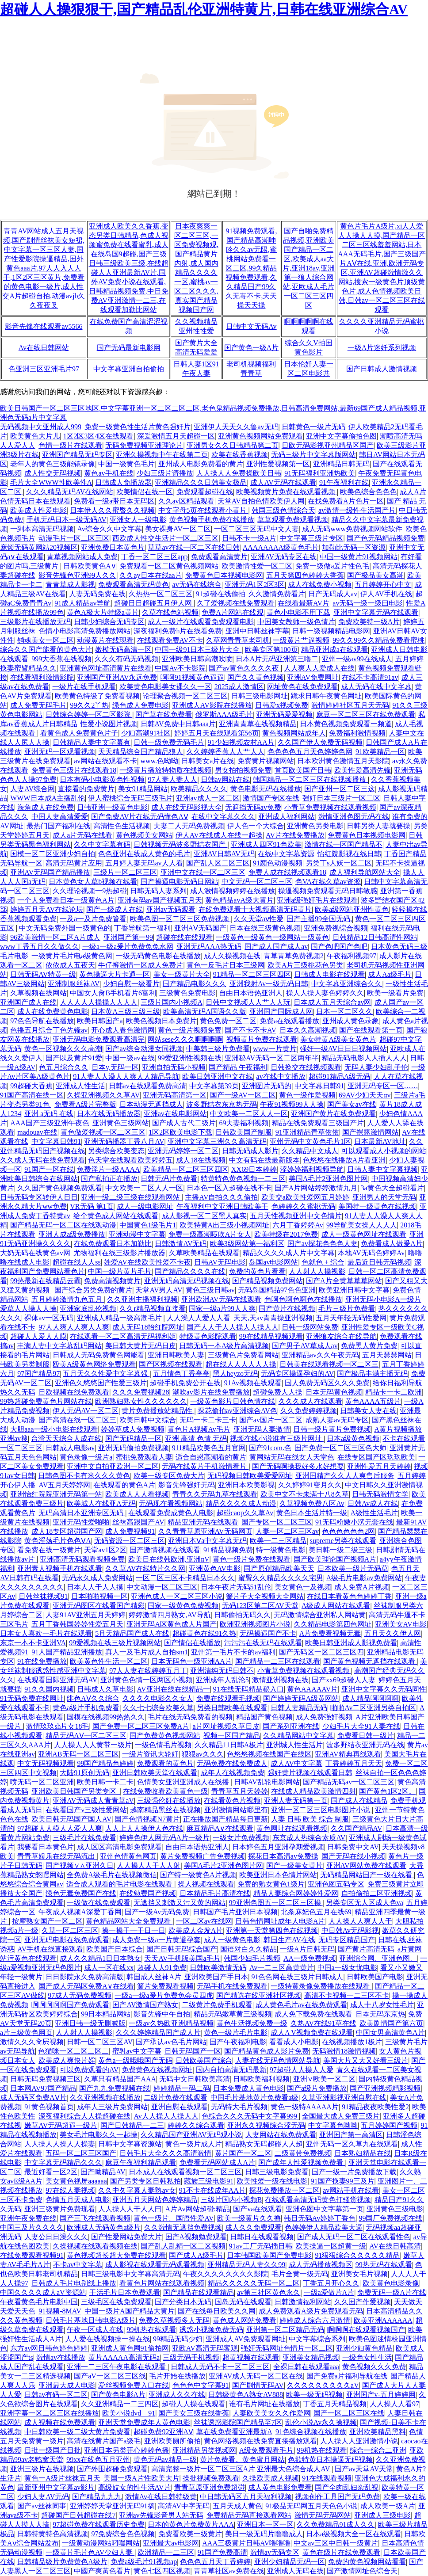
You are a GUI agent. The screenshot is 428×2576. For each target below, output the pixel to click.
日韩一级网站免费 (310, 1327)
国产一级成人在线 (114, 909)
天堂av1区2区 (105, 1550)
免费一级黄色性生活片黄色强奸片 (137, 427)
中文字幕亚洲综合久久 (346, 983)
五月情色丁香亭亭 (181, 1373)
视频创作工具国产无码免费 (337, 2496)
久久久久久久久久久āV (323, 2385)
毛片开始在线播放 (177, 2376)
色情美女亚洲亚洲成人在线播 (184, 1782)
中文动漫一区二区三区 (161, 1587)
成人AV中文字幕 (296, 1763)
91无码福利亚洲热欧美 (319, 473)
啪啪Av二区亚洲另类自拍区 (373, 1707)
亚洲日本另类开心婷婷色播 (126, 2450)
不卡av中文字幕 (77, 2264)
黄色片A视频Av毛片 (199, 1429)
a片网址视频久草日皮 (225, 1726)
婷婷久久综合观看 (196, 2125)
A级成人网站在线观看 (336, 1605)
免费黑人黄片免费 (369, 1345)
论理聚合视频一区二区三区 (185, 696)
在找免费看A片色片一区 (346, 501)
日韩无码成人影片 (250, 1151)
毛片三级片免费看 (346, 1308)
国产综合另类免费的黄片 (93, 1290)
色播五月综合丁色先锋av (49, 1030)
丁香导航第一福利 (142, 928)
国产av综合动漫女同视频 (144, 1048)
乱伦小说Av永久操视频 (321, 2422)
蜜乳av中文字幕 (136, 2051)
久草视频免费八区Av (311, 1503)
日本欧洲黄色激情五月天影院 (343, 761)
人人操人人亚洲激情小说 (359, 2441)
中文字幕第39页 (214, 1086)
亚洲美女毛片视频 (359, 2274)
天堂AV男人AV (158, 1290)
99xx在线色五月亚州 (98, 2459)
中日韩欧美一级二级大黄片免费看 (77, 2431)
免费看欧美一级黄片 (190, 2534)
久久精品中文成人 (310, 1151)
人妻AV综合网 (32, 789)
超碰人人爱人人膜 (38, 1336)
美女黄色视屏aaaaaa (76, 2181)
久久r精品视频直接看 (152, 1308)
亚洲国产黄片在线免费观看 (333, 1113)
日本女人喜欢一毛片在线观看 (46, 1633)
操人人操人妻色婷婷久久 (325, 993)
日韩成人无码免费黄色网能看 (99, 1355)
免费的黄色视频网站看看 (367, 2561)
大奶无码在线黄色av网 (35, 1253)
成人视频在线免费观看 (59, 2422)
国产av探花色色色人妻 (322, 1243)
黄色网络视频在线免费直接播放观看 (260, 2441)
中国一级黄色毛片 (126, 464)
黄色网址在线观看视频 (291, 1828)
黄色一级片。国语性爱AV (174, 2218)
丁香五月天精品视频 (335, 2404)
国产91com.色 (270, 1448)
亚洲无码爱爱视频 (284, 714)
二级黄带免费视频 (303, 2153)
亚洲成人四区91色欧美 (266, 844)
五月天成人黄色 (237, 2506)
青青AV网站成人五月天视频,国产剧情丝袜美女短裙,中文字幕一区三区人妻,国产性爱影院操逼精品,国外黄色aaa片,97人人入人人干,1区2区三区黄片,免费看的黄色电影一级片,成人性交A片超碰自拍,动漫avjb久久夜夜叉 (43, 268)
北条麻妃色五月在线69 (316, 1912)
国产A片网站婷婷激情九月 (316, 1188)
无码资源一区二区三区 (129, 1540)
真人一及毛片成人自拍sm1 (146, 1652)
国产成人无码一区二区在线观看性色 (353, 2237)
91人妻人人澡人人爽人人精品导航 (126, 1076)
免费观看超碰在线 (204, 491)
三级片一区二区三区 (125, 872)
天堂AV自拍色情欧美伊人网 (261, 501)
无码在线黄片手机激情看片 (205, 1466)
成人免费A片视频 (361, 1587)
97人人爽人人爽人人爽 (73, 1327)
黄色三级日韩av (210, 1290)
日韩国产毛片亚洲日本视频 (235, 1912)
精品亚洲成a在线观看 (334, 649)
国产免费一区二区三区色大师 (340, 1448)
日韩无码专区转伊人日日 (39, 1197)
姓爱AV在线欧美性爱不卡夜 (147, 1262)
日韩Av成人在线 (373, 1503)
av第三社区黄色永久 (268, 2292)
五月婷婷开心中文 (383, 584)
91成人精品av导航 (82, 603)
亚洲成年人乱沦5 (222, 1680)
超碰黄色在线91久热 (204, 1633)
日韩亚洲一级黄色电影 (112, 807)
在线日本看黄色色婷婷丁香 (349, 1596)
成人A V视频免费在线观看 (312, 2032)
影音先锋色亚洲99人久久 (77, 575)
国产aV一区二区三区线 (110, 2376)
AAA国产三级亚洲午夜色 (49, 1123)
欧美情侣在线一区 (144, 491)
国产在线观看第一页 (371, 1030)
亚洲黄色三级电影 (395, 2209)
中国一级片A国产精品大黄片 (129, 2311)
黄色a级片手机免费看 (86, 1707)
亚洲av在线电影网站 (175, 1113)
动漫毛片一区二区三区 (73, 538)
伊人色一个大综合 (255, 826)
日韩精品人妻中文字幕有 (91, 742)
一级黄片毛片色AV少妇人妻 (90, 2552)
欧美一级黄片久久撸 (249, 2218)
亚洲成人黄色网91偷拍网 (130, 2348)
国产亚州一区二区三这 (339, 789)
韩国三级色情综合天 (283, 510)
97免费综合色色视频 (123, 2534)
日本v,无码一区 (115, 1067)
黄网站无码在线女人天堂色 (291, 1457)
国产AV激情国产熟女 (145, 2004)
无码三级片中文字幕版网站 (313, 454)
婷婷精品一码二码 (181, 2088)
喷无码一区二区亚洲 (42, 1782)
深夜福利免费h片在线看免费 (178, 631)
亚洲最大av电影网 (171, 2543)
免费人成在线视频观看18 (287, 872)
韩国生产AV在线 (289, 1939)
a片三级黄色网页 (26, 2032)
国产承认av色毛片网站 (171, 2042)
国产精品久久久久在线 (190, 1271)
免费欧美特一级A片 (369, 621)
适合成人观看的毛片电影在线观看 (120, 1884)
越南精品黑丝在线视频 (165, 1810)
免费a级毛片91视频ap (144, 2561)
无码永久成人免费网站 (97, 1577)
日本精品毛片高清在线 (215, 1893)
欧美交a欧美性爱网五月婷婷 (305, 1197)
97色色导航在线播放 (42, 1021)
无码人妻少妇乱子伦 (376, 1067)
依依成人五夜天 (70, 965)
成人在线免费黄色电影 (52, 1011)
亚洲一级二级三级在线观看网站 (131, 1197)
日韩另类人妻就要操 (378, 826)
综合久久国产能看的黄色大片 (46, 649)
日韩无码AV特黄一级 (43, 974)
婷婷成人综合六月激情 (314, 2320)
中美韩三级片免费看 (218, 1048)
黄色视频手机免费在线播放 (211, 519)
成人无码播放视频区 (320, 2264)
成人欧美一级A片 (387, 2506)
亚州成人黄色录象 (350, 1021)
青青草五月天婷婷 (239, 1791)
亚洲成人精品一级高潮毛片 (120, 1318)
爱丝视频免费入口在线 (133, 2385)
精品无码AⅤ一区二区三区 (86, 1735)
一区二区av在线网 (204, 1921)
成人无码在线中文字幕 (376, 686)
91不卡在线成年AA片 (212, 2190)
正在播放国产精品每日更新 (225, 1819)
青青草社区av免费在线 (229, 2571)
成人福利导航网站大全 (364, 872)
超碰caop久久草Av (245, 1513)
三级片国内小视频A (172, 1002)
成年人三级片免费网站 (112, 2107)
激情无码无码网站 (322, 2515)
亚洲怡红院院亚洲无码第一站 (56, 1494)
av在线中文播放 (281, 1076)
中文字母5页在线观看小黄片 (203, 510)
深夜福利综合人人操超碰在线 (84, 2116)
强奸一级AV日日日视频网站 (343, 1048)
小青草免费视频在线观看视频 (330, 807)
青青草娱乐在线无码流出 (57, 1856)
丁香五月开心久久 (331, 2283)
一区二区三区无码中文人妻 (256, 529)
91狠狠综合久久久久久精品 (357, 2255)
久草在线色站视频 (170, 612)
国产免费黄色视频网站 (165, 1735)
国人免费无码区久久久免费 (327, 1383)
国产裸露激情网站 (370, 1132)
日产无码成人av (332, 594)
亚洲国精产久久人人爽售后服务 (344, 1475)
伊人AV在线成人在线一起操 (219, 835)
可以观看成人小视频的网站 (383, 1151)
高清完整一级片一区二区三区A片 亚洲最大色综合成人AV (241, 2469)
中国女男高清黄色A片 (390, 2032)
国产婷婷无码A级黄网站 (301, 1698)
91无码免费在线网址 (32, 1698)
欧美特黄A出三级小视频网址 (225, 1225)
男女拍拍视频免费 (243, 770)
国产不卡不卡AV (250, 1030)
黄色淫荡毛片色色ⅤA (57, 1540)
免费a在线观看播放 (289, 1021)
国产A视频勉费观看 (196, 2237)
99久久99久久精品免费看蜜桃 (378, 640)
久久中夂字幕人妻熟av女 (137, 2190)
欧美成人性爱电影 (38, 510)
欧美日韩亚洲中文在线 (217, 1076)
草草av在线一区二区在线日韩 (193, 547)
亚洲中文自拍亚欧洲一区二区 (113, 1466)
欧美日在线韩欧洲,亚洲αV (169, 1559)
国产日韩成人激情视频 (381, 369)
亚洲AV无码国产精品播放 (50, 872)
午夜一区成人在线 (95, 2329)
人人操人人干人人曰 (130, 2209)
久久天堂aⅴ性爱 (258, 918)
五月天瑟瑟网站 (387, 1355)
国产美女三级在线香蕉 (193, 2413)
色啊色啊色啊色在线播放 (303, 1299)
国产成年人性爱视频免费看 (301, 2162)
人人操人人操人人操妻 (59, 2144)
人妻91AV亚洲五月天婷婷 (86, 1615)
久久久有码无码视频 (126, 659)
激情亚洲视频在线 (280, 1680)
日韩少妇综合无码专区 (109, 621)
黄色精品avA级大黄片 (239, 900)
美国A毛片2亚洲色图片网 (328, 1178)
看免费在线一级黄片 (49, 1550)
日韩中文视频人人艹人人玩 (248, 1002)
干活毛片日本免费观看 (124, 2292)
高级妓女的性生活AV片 (134, 2487)
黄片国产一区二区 (243, 2153)
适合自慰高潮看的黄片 (211, 1457)
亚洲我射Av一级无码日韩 (268, 983)
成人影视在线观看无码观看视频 (154, 2264)
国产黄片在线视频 (287, 1308)
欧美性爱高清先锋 (362, 770)
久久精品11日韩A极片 (229, 1745)
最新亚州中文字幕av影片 (56, 2487)
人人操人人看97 (394, 2404)
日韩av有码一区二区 (56, 2394)
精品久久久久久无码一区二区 (254, 2283)
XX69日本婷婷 (254, 1169)
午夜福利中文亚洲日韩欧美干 (222, 1206)
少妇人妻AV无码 (43, 2496)
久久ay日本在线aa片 (150, 575)
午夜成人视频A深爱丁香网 (80, 1912)
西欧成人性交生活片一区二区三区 (165, 538)
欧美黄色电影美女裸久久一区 (165, 686)
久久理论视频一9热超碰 (90, 891)
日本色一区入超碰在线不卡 (229, 1188)
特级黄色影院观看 (208, 1336)
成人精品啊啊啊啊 (370, 1698)
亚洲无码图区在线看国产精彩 (99, 1605)
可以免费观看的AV (89, 2069)
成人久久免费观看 (253, 2227)
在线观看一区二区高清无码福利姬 (123, 1336)
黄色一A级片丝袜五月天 (62, 2478)
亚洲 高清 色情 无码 (196, 1438)
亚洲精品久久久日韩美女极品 (201, 482)
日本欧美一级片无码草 (352, 1568)
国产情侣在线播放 (192, 1642)
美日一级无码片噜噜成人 (264, 2534)
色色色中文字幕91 (200, 2385)
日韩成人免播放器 (123, 482)
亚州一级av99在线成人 (357, 659)
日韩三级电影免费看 (277, 2172)
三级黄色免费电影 (187, 993)
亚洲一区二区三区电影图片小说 (321, 1810)
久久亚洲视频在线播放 (105, 2097)
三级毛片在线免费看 (84, 1837)
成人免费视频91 (130, 1531)
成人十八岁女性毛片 (382, 2004)
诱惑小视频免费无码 (211, 2329)
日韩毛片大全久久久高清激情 (165, 2153)
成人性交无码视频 (52, 473)
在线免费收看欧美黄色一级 (165, 1791)
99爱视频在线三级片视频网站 (115, 1642)
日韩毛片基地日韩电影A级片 (91, 2320)
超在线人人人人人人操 (241, 1364)
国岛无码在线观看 (243, 2301)
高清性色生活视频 (121, 826)
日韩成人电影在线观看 (329, 974)
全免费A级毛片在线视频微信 (112, 1875)
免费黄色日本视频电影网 (224, 575)
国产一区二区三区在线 (348, 2413)
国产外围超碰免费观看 (112, 2469)
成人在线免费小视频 (320, 584)
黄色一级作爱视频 (307, 1095)
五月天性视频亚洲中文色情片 (296, 1215)
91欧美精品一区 (380, 751)
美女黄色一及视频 (303, 1587)
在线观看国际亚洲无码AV (57, 1680)
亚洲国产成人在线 (28, 1002)
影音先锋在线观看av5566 (43, 326)
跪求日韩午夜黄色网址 (326, 696)
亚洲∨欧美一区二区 (324, 2079)
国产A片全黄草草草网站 (344, 1280)
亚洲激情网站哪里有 (236, 1810)
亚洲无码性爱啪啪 (81, 1522)
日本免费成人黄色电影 (248, 2088)
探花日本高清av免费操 (283, 1856)
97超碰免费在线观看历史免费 (99, 2524)
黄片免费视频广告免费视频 (202, 1856)
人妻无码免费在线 (97, 594)
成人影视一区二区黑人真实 (204, 1215)
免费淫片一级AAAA (108, 1169)
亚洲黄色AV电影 (215, 1568)
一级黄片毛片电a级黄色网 (71, 956)
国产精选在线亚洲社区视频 (258, 1995)
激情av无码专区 (274, 2552)
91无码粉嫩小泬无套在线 (354, 1522)
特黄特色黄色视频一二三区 (243, 1178)
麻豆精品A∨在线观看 (220, 1828)
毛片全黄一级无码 (299, 2274)
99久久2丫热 (89, 705)
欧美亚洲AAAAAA (383, 2320)
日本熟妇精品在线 (362, 2153)
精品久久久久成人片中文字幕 (289, 1253)
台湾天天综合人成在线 (66, 1438)
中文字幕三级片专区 (311, 538)
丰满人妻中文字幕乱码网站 (59, 1345)
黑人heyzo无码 (235, 1373)
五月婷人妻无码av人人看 (144, 863)
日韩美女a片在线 (207, 761)
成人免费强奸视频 (324, 1717)
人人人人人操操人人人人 (99, 1002)
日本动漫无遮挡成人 (151, 1104)
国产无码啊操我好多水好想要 (298, 1466)
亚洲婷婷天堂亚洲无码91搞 (112, 2506)
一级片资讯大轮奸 (150, 1754)
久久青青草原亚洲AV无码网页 (205, 1531)
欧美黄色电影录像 (391, 2283)
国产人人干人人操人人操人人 (233, 1327)
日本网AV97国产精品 (43, 2088)
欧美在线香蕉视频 (239, 454)
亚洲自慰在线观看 (179, 2107)
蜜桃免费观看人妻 (144, 1457)
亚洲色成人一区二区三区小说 (177, 1596)
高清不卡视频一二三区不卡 (346, 1995)
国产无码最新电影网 (128, 347)
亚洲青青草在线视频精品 (258, 724)
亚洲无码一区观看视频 (59, 751)
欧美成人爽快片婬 (66, 2060)
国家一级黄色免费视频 (183, 1605)
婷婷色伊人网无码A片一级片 (164, 1837)
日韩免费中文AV (353, 1847)
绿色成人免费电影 (140, 705)
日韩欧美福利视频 (261, 2079)
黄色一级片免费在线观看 (251, 1559)
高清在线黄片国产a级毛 (104, 2441)
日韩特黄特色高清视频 (52, 2534)
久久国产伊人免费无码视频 (320, 742)
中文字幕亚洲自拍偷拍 (128, 369)
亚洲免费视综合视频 (335, 928)
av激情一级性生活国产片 (357, 510)
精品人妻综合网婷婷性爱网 (295, 1893)
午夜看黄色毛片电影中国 (39, 2301)
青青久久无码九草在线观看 (214, 1494)
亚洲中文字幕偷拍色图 (341, 436)
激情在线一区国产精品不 (343, 844)
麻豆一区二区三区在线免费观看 (365, 714)
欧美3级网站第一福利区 (247, 1243)
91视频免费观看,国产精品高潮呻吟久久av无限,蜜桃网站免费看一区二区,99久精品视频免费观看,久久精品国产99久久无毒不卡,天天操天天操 (251, 268)
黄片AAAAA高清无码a (124, 2357)
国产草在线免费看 (163, 714)
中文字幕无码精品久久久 (63, 2162)
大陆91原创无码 (84, 1772)
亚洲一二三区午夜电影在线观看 (117, 2366)
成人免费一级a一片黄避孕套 (156, 1939)
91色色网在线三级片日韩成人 (297, 1977)
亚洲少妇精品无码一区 (289, 2561)
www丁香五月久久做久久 (39, 946)
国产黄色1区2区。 (387, 1791)
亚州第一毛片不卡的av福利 (233, 1652)
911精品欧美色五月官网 (209, 1448)
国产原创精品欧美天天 (279, 1568)
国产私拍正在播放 (109, 1178)
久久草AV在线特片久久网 (145, 1568)
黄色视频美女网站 (144, 835)
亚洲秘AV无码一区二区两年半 (272, 1058)
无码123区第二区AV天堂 (260, 1605)
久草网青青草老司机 (238, 640)
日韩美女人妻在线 (368, 1410)
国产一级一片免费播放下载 (354, 2172)
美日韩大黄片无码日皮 (140, 1345)
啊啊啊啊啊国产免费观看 (70, 2004)
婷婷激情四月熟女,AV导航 (169, 1615)
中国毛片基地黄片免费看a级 (254, 2097)
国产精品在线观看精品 (198, 2292)
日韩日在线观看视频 (262, 2237)
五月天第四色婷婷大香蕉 (305, 575)
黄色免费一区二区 (228, 1021)
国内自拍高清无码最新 (231, 2069)
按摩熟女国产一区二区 (47, 1921)
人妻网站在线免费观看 (280, 2134)
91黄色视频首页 (49, 2107)
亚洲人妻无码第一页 (296, 1800)
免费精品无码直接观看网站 (248, 2515)
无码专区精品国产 (346, 1939)
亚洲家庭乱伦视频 (88, 1308)
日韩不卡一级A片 (249, 538)
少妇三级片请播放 (165, 473)
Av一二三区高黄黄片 (281, 1967)
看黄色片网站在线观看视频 (161, 2283)
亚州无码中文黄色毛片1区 (310, 1141)
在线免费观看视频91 (32, 2255)
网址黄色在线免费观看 (302, 686)
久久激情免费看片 (276, 594)
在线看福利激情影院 (42, 677)
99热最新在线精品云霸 (45, 1280)
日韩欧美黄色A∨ (89, 566)
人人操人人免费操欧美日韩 (238, 473)
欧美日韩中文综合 (147, 1420)
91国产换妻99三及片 (342, 2181)
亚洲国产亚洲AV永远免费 (117, 677)
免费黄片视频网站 (265, 761)
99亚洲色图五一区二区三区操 (276, 1902)
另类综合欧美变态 (116, 1151)
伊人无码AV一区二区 (85, 1410)
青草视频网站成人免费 (82, 556)
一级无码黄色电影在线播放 (158, 956)
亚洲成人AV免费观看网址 (246, 2339)
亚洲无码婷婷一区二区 (183, 1151)
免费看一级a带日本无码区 (114, 501)
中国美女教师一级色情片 (296, 621)
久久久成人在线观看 (310, 1401)
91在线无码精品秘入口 (248, 1689)
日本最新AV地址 (380, 1141)
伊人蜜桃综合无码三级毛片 (130, 798)
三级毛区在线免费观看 (116, 2301)
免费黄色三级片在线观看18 (73, 770)
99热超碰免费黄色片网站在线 (46, 1401)
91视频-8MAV (59, 2311)
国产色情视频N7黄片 (147, 1819)
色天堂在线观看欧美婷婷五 (130, 1160)
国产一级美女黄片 (294, 1865)
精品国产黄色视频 (264, 1717)
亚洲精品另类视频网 (204, 2450)
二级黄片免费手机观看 (217, 2004)
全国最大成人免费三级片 (341, 2116)
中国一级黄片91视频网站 (358, 556)
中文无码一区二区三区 (257, 881)
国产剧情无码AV (258, 2385)
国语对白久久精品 (248, 1949)
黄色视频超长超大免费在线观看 (116, 2255)
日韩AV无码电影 (220, 1262)
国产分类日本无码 (183, 2301)
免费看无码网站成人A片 (218, 2162)
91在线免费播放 (42, 1661)
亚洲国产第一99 (128, 937)
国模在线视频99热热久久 (106, 1717)
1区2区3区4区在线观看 (98, 436)
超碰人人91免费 (162, 1967)
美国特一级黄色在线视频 (377, 1206)
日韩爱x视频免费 (281, 705)
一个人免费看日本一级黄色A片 (66, 900)
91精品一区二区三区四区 (252, 974)
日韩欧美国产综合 (204, 2060)
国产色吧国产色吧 (339, 946)
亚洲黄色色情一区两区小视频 (146, 1680)
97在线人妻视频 (70, 2190)
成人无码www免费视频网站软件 (352, 529)
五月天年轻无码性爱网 (351, 1318)
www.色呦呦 (160, 761)
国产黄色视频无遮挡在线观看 (370, 1661)
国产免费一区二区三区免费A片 (141, 1726)
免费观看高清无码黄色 (133, 584)
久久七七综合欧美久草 (158, 1707)
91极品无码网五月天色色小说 (311, 2506)
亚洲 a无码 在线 (48, 1113)
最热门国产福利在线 (58, 826)
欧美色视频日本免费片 (161, 1021)
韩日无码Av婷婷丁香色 (319, 2218)
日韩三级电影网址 (259, 696)
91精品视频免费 (228, 1550)
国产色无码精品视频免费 (385, 538)
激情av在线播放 (60, 2357)
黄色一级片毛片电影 (236, 2032)
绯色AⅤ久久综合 (93, 1698)
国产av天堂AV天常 (364, 2469)
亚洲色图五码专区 (336, 1884)
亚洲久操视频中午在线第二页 (162, 454)
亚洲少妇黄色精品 (364, 2348)
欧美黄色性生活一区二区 (109, 1661)
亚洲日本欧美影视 (246, 1485)
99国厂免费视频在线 (390, 2218)
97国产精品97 (38, 1373)
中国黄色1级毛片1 (147, 1225)
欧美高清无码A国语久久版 (204, 1011)
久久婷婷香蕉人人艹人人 (225, 751)
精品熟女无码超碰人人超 (264, 2144)
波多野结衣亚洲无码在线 (365, 1745)
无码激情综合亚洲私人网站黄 (320, 1615)
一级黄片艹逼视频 (301, 640)
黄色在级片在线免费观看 (341, 2552)
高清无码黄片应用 (74, 863)
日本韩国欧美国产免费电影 (269, 2255)
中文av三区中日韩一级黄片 (336, 2543)
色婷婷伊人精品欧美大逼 (324, 2227)
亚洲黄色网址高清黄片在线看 (106, 668)
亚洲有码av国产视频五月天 (160, 900)
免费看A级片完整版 (85, 1104)
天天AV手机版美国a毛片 (182, 1958)
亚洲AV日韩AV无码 (224, 853)
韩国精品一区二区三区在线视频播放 (310, 779)
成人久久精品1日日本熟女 (100, 1958)
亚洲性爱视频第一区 (278, 464)
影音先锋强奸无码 (186, 1485)
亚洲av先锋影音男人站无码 (161, 2515)
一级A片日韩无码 (307, 1949)
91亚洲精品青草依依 (307, 1132)
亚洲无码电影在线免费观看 (66, 1939)
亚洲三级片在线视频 (42, 2469)
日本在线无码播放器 (109, 1113)
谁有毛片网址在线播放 (264, 2404)
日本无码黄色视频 (334, 1392)
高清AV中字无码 (184, 2506)
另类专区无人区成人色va (364, 1902)
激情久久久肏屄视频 (32, 2042)
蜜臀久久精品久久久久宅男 (280, 1577)
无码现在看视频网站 (171, 1503)
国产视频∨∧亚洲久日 (80, 1865)
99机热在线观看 (151, 2329)
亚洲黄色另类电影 (315, 826)
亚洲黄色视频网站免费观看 (260, 436)
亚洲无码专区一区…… (383, 1086)
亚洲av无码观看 (170, 909)
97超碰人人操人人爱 (301, 2069)
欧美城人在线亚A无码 (101, 1503)
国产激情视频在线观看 (165, 1550)
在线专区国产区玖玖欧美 (376, 1457)
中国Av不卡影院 (180, 668)
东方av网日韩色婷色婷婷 (49, 2348)
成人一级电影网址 (145, 1206)
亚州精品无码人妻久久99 (246, 2264)
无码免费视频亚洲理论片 (144, 445)
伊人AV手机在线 (386, 594)
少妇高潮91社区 (146, 733)
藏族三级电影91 (208, 2181)
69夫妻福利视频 (243, 1123)
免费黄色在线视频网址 (157, 2069)
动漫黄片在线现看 (105, 640)
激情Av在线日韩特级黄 (161, 2496)
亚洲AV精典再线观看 (348, 1754)
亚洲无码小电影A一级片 (383, 1299)
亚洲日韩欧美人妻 (176, 1355)
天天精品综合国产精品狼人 (140, 751)
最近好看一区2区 (50, 2172)
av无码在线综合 (197, 584)
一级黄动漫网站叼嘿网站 (101, 2543)
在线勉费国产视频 (147, 1893)
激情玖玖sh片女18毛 (57, 1726)
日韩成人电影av (70, 1448)
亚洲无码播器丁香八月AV (124, 1141)
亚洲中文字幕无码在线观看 (375, 612)
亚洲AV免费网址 (313, 677)
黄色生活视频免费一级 (252, 2023)
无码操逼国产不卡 (268, 1633)
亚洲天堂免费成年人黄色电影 (144, 2422)
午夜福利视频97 (351, 956)
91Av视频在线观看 (253, 1383)
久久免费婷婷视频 (308, 1410)
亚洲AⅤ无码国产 (200, 928)
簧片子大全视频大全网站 (265, 1596)
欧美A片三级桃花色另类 (306, 965)
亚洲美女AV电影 (401, 1624)
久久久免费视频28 (140, 1392)
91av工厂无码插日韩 (260, 2246)
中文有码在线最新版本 (264, 1160)
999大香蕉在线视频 (61, 659)
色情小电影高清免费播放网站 (84, 631)
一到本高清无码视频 (42, 529)
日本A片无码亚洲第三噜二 (277, 659)
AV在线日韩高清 (395, 2246)
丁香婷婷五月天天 (353, 1763)
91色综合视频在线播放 (310, 2431)
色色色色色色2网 (348, 1531)
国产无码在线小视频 (353, 1856)
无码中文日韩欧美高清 (194, 2079)
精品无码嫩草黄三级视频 (232, 2014)
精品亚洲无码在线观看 (203, 1522)
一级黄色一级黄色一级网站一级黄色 (272, 937)
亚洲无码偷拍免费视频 (133, 1448)
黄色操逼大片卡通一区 (114, 974)
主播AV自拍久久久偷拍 (221, 1197)
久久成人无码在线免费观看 (42, 1160)
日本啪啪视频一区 (99, 1596)
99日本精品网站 (105, 2014)
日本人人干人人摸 (95, 1587)
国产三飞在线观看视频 (95, 2218)
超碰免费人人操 (277, 1392)
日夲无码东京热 (380, 2014)
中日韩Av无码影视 (350, 1930)
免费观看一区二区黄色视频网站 (168, 566)
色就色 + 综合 (323, 1262)
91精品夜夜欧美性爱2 (375, 2107)
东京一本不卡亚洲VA (33, 1642)
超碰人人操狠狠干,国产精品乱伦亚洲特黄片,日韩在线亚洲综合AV (204, 9)
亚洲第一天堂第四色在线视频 (272, 1930)
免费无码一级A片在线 (391, 2292)
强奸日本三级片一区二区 (341, 798)
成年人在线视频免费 (232, 1772)
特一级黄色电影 (281, 1550)
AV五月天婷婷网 (64, 1485)
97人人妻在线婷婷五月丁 (148, 1670)
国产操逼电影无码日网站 (179, 881)
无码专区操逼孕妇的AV (297, 1373)
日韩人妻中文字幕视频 (382, 1169)
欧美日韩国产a (99, 1021)
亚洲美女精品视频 (311, 2357)
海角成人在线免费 (45, 807)
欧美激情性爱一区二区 (257, 566)
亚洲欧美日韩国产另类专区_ (75, 1791)
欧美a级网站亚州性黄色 (352, 909)
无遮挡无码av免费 (253, 807)
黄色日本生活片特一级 (311, 1513)
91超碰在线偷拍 (220, 594)
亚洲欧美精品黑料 (377, 2431)
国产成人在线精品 (359, 1800)
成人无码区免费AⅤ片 (33, 2097)
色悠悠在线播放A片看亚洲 (344, 1160)
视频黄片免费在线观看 (261, 1039)
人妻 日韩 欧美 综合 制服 (310, 1819)
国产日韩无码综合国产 (181, 1949)
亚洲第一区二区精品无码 (285, 2329)
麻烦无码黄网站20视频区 (39, 547)
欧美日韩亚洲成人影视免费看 (351, 1642)
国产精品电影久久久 (194, 983)
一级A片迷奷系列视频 (382, 347)
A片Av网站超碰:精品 (197, 2209)
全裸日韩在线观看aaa (306, 2366)
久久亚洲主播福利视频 (142, 1299)
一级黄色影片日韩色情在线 (232, 1401)
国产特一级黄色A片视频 (198, 1875)
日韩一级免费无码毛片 (169, 742)
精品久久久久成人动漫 (241, 1503)
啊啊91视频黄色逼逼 (192, 677)
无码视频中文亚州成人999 (40, 427)
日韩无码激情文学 (380, 1494)
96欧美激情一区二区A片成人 (55, 937)
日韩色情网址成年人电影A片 (280, 1921)
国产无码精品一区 (133, 1438)
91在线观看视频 (327, 2478)
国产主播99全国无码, (319, 918)
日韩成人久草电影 (105, 1689)
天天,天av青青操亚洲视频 (273, 1318)
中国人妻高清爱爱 (59, 816)
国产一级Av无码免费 (157, 1912)
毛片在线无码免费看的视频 (190, 1717)
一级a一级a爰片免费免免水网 (127, 946)
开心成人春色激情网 (123, 1030)
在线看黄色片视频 (232, 1800)
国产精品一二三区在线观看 (277, 1661)
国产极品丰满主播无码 (372, 1373)
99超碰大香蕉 (31, 1086)
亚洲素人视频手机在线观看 (59, 1568)
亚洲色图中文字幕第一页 (324, 2209)
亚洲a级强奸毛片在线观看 (317, 900)
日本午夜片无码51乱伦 (236, 1587)
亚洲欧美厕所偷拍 (172, 2441)
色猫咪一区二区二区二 (73, 2051)
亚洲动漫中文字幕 (137, 1234)
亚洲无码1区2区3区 (255, 584)
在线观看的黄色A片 (124, 1485)
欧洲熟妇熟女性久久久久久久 (141, 1401)
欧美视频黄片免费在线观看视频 (286, 491)
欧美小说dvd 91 (128, 2413)
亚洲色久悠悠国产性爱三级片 (101, 1383)
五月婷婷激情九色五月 (67, 1299)
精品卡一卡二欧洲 (393, 1392)
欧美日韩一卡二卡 (105, 1782)
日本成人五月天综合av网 (332, 1002)
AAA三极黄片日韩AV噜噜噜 (246, 2543)
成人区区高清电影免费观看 (119, 1847)
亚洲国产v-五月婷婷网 (381, 2394)
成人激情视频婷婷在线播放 (232, 891)
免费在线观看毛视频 (228, 1698)
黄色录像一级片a (86, 1457)
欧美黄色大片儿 (35, 436)
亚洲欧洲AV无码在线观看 (221, 1299)
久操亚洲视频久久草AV (103, 1095)
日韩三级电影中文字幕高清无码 (130, 2274)
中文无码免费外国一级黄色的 (65, 928)
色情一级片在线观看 (70, 445)
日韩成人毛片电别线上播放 (73, 2283)
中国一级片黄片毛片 (120, 1271)
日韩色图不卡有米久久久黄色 (84, 1475)
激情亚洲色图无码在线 (353, 816)
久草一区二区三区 (70, 1930)
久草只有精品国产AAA (120, 2079)
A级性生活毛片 (374, 1513)
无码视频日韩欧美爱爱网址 (249, 1475)
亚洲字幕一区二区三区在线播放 (49, 2413)
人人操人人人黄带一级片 (93, 1745)
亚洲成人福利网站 (286, 816)
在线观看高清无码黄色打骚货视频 (318, 2199)
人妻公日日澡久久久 (56, 2237)
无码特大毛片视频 (239, 2107)
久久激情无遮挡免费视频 (183, 2227)
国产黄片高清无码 (366, 1949)
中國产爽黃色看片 (102, 2571)
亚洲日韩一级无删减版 (90, 2023)
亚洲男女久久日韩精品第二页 (233, 445)
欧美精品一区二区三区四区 (185, 1169)
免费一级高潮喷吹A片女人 (210, 1234)
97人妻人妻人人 (172, 779)
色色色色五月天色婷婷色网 (310, 751)
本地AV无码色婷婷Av (371, 1253)
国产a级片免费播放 (317, 2088)
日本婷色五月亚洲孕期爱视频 (278, 1847)
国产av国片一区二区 (270, 1420)
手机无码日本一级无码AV (67, 519)
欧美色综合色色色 (368, 491)
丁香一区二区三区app (154, 556)
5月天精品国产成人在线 (132, 1633)
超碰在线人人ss (76, 1262)
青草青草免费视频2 (294, 956)
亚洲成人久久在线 (177, 2394)
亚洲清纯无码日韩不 (222, 1670)
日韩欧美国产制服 (243, 1132)
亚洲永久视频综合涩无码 (266, 2125)
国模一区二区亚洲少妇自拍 (52, 853)
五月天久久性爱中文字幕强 (106, 1373)
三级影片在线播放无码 (35, 621)
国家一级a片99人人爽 (222, 1308)
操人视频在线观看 (206, 1884)
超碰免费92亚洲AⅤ (163, 2431)
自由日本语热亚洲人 (251, 993)
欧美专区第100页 (271, 649)
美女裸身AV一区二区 (178, 529)
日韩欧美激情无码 (218, 1967)
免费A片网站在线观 (233, 612)
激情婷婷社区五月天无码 (350, 705)
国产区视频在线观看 (171, 1364)
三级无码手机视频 (191, 2357)
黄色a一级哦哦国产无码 (135, 2060)
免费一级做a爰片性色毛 (332, 566)
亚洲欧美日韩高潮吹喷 (197, 659)
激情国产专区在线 (271, 798)
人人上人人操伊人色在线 (144, 1828)
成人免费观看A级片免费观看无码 (311, 2311)
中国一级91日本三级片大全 (198, 649)
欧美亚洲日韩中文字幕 (354, 1290)
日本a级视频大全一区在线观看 (353, 2534)
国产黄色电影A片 (118, 2394)
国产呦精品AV (102, 2172)
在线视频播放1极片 (352, 2042)
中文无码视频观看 (45, 1763)
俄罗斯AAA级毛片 (224, 714)
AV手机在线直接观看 (50, 1949)
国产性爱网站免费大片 (126, 2237)
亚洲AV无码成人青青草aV (93, 1800)
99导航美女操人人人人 (361, 1225)
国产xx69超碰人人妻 (343, 1680)
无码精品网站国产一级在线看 (367, 1875)
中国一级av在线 (129, 1058)
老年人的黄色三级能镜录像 (52, 464)
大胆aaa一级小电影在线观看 (53, 1429)
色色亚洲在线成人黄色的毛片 (144, 853)
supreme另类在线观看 (343, 1540)
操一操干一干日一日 (133, 1930)
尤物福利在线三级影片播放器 (119, 1253)
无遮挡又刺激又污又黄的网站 (179, 1902)
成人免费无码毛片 (38, 705)
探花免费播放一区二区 (284, 2190)
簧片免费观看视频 (165, 1986)
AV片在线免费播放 (295, 835)
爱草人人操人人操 (28, 1308)
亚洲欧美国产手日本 (216, 1977)
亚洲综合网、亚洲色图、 (378, 1958)
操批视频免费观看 (211, 2478)
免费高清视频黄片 (112, 1280)
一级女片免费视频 (241, 1837)
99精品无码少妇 (178, 2339)
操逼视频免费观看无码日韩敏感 (327, 891)
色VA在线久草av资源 (328, 881)
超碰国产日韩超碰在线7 (78, 2515)
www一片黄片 (275, 1048)
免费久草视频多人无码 (174, 2320)
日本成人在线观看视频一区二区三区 (185, 2172)
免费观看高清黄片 (219, 556)
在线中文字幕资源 (286, 853)
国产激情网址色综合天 (362, 2571)
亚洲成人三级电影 (382, 2515)
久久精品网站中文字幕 (298, 1735)
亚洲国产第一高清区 (351, 2134)
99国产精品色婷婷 (105, 1763)
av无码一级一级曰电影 (367, 603)
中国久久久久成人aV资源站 (43, 2292)
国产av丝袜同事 (41, 2506)
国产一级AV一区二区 (243, 1095)
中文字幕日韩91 (319, 1086)
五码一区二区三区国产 (81, 2153)
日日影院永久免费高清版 (84, 1977)
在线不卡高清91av (370, 677)
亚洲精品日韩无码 (341, 464)
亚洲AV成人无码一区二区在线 (256, 2376)
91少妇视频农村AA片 (241, 742)
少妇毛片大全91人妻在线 (361, 1726)
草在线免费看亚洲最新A (234, 2431)
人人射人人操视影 (317, 1271)
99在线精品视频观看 (271, 1336)
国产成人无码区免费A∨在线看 (86, 1986)
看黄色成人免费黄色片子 (79, 733)
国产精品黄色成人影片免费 (266, 2051)
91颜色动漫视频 (277, 863)
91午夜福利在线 (344, 482)
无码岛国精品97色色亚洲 (277, 1290)
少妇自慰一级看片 (131, 983)
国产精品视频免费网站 (267, 1280)
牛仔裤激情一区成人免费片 (140, 965)
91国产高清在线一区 (32, 1095)
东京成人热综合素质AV (308, 1837)
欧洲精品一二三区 (166, 2552)
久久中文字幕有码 (102, 844)
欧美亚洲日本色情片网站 (278, 1875)
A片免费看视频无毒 (330, 1633)
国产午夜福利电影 (238, 2042)
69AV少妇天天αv (364, 1095)
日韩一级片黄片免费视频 (332, 1429)
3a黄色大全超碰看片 (392, 1188)
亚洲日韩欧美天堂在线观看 (154, 1772)
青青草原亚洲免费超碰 (209, 2487)
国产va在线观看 (257, 2209)
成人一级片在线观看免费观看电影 (201, 621)
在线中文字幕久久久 (223, 816)
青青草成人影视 (70, 584)
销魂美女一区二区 (45, 640)
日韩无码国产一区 (192, 2051)
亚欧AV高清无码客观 (205, 2348)
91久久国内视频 (49, 1689)
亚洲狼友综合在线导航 (341, 1336)
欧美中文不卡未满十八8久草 (304, 1494)
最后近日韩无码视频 (379, 1262)
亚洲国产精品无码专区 (77, 454)
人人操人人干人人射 (148, 1865)
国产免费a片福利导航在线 (346, 2376)
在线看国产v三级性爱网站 (86, 1810)
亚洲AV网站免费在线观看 (366, 1865)
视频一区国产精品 (231, 1735)
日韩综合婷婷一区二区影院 (89, 714)
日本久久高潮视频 (307, 1030)
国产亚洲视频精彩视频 (385, 2088)
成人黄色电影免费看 (280, 2487)
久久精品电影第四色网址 (332, 1624)
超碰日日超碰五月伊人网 (154, 603)
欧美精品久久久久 (199, 789)
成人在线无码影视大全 (186, 807)
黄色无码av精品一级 (165, 2459)
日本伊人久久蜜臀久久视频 (112, 510)
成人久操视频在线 (232, 956)
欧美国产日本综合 (114, 1949)
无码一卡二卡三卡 (208, 1420)
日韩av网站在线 (225, 779)
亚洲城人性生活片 (294, 1745)
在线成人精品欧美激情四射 (313, 1791)
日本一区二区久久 (344, 1011)
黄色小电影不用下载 (298, 612)
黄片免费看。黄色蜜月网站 (242, 2459)
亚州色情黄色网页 (128, 1856)
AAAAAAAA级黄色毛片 (281, 547)
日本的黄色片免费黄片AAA (191, 2524)
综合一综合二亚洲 (378, 2450)
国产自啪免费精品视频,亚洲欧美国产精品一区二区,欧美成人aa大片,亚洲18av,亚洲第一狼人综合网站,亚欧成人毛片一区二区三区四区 (309, 268)
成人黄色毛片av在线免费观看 (301, 2004)
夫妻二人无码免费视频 (188, 826)
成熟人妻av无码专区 (337, 1420)
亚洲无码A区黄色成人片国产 (171, 1624)
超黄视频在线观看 (250, 2357)
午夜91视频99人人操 (292, 1104)
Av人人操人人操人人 (166, 2116)
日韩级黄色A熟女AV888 (245, 2394)
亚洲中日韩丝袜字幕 (257, 631)
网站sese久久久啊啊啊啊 (185, 1039)
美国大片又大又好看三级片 (365, 2060)
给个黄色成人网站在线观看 (115, 1215)
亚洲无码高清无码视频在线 (186, 1280)
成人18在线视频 (200, 1160)
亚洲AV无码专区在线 (284, 556)
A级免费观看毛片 (266, 2450)
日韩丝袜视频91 (43, 1596)
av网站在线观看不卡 (105, 761)
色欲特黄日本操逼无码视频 (330, 2459)
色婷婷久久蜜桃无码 (303, 1206)
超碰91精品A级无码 (340, 1076)
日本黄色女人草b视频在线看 (93, 881)
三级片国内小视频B (231, 2199)
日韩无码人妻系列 (158, 891)
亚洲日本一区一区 (265, 2524)
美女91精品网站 (143, 789)
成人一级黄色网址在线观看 (363, 1234)
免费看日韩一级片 (365, 1735)
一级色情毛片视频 (163, 1745)
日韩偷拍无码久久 (242, 1615)
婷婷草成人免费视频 (132, 1429)
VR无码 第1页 (91, 1206)
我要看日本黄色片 (45, 1847)
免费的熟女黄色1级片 (271, 1884)
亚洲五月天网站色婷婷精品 (154, 2199)
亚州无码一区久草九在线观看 (352, 2144)
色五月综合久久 (63, 1067)
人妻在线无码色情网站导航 (277, 2060)
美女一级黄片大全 (181, 974)
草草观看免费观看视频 (292, 519)
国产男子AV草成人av (304, 1345)
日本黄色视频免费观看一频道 (346, 724)
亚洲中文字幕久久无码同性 (383, 1689)
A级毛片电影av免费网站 (364, 1577)
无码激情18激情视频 (344, 2051)
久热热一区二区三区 (160, 594)
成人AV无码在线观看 (283, 482)
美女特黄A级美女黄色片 (338, 1039)
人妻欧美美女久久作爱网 (271, 2413)
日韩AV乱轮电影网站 (267, 1782)
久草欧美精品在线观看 (204, 1253)
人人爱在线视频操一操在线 (107, 2339)
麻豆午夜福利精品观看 (140, 2162)
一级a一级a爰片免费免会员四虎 (164, 1995)
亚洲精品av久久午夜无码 (320, 1355)
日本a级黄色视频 (353, 1438)
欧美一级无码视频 (314, 2394)
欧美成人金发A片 (195, 1930)
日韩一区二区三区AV (100, 2042)
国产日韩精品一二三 (132, 2125)
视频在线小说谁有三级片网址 (277, 1438)
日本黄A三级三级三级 (125, 1011)
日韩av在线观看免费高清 (147, 1086)
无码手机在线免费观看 (232, 1986)
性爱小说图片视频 (108, 724)
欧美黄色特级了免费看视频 (97, 696)
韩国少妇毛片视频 (252, 1958)
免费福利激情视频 (357, 733)
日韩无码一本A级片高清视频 (224, 1345)
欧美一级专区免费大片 (169, 1475)
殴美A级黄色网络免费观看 (94, 1364)
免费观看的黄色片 (165, 1763)
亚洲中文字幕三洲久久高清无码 (217, 1141)
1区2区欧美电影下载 (180, 1132)
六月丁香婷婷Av (297, 1225)
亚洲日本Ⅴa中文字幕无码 (207, 1540)
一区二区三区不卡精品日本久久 (185, 1577)
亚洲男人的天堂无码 (384, 1197)
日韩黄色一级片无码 (313, 427)
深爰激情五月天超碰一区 (176, 436)
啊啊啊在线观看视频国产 (366, 2329)
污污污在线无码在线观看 (263, 1642)
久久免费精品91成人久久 (335, 2524)
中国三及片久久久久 (32, 2227)
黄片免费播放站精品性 (158, 1410)
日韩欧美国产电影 (375, 1977)
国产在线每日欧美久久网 (217, 2311)
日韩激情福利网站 (303, 2301)
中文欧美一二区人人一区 (249, 1113)
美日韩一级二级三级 (340, 1550)
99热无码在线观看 (383, 2264)
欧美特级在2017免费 (286, 1234)
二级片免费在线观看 (175, 2097)
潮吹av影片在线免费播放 (211, 1392)
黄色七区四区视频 (162, 2571)
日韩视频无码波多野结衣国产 (180, 844)
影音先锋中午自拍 (162, 2014)
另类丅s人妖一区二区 (339, 863)
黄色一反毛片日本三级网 (225, 965)
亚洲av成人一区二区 (207, 798)
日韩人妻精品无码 (299, 1707)
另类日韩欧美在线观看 (232, 1707)
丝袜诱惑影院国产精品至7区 (238, 2422)
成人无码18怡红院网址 (147, 1327)
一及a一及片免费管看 (93, 918)
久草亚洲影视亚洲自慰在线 (344, 2097)
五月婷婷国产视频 (389, 2125)
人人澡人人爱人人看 (198, 1318)
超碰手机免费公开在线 (185, 1383)
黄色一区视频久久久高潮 (63, 1048)
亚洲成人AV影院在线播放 (212, 705)
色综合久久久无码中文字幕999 (250, 2116)
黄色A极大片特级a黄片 (103, 612)
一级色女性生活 (367, 2357)
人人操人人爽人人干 (360, 1921)
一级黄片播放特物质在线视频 (165, 770)
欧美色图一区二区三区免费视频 (180, 918)
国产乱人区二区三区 (218, 863)
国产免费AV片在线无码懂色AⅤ (139, 816)
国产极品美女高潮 (375, 575)
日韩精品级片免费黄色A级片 (62, 2561)
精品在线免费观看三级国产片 (318, 1123)
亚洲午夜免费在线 (28, 2218)
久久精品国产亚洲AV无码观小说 (191, 2134)
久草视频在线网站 (38, 993)
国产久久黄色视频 (255, 677)
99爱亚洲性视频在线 (190, 1058)
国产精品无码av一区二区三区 (348, 1782)
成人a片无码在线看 (82, 835)
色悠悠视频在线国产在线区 (269, 1754)
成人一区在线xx (109, 1967)
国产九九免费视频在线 (114, 2088)
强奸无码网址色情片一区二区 (287, 2348)
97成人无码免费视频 (79, 1995)
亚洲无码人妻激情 (261, 1429)
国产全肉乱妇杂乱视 (346, 2487)
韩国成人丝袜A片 (153, 1977)
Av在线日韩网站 (44, 347)
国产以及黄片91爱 (74, 1058)
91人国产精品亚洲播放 (66, 1652)
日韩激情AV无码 (180, 1243)
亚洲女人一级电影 (138, 519)
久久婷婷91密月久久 (310, 1485)
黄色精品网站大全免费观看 (129, 1921)
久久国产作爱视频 (362, 2301)
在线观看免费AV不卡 (170, 640)
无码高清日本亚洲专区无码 (81, 1513)
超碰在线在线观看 (184, 937)
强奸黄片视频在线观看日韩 (310, 1772)
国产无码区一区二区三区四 (321, 1652)
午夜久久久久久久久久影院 (225, 2274)
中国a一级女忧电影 (347, 1967)
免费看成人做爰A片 (392, 1243)
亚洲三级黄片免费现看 (59, 2209)
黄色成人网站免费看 (244, 2320)
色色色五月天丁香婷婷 (215, 2561)
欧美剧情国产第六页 (391, 2023)
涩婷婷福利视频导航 (312, 1169)
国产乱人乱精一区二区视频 (183, 2246)
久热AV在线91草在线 (323, 2023)
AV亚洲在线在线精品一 (173, 1689)
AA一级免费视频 (309, 1958)
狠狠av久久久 (203, 1754)
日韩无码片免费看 (169, 1178)
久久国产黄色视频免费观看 (59, 1188)
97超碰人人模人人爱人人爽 (59, 1828)
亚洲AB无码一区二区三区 (78, 1754)
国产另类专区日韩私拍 (145, 2181)
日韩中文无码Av (251, 326)
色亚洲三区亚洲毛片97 (43, 369)
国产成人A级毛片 (196, 2255)
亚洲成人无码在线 (295, 2571)
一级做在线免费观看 (98, 1902)
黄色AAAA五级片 (373, 1401)
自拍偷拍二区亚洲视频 (376, 1893)
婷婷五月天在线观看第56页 (216, 733)
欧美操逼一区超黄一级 (330, 2246)
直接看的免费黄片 (86, 789)
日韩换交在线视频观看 (306, 1067)
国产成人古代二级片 (184, 1123)
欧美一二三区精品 (278, 1540)
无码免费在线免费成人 (232, 1763)
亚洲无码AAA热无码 (208, 946)
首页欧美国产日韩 (303, 770)
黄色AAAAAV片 (312, 1689)
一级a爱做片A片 (329, 2292)
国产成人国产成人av (276, 946)
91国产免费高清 (222, 2552)
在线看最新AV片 (303, 603)
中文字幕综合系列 (317, 2339)
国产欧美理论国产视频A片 (335, 1559)
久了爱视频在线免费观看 (236, 603)
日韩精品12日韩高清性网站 (374, 937)
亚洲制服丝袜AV (73, 983)
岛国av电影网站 (273, 1262)
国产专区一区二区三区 (276, 1522)
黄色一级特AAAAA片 (305, 2107)
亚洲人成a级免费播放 (71, 1234)
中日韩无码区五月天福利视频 (246, 2496)
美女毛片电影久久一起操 (99, 2134)
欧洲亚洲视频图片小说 (255, 1624)
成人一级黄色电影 (232, 1939)
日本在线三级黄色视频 (264, 928)
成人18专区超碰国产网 (66, 1531)
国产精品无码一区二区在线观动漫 (63, 1225)
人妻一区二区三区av (287, 1531)
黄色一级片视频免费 (190, 1030)
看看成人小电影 (294, 2042)
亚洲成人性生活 (80, 1086)
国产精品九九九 (97, 2496)
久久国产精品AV (356, 1828)
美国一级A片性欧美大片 (141, 2478)
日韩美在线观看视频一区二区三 (328, 1364)
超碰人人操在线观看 (193, 2404)
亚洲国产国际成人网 (281, 1011)
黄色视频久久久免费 (374, 2366)
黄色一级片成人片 (193, 2144)
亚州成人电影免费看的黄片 (200, 464)
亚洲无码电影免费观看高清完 (99, 1039)
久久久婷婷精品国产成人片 (158, 2032)
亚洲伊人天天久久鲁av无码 (236, 427)
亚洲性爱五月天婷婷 (379, 1466)
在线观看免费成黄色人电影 (170, 1513)
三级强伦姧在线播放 (169, 1800)
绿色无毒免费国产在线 (81, 1893)
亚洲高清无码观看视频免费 (82, 1559)
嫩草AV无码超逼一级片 (60, 2125)
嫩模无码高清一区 (123, 649)
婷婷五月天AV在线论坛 (46, 909)
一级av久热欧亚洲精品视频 (171, 2023)
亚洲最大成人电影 (66, 2385)
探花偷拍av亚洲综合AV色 (237, 1410)
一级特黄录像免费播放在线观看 (321, 1986)
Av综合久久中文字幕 (109, 529)
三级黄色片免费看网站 (243, 1355)
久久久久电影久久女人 (157, 1698)
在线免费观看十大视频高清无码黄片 (255, 909)
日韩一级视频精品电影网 (331, 631)
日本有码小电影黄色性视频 (102, 779)
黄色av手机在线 (108, 473)
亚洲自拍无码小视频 (174, 1067)
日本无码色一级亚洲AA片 (191, 1661)
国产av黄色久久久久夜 (245, 668)
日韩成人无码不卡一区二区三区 (220, 2366)
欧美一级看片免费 (395, 993)
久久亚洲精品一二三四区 (120, 2404)
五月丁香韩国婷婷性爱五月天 (77, 1624)
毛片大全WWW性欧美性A (51, 482)
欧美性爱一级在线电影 (272, 2181)
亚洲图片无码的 (266, 1086)
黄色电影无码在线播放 (265, 789)
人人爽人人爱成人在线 (319, 668)
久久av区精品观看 (186, 501)
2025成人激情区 (239, 686)
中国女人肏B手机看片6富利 (113, 993)
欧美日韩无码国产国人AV (71, 1819)
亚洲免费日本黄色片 (113, 547)
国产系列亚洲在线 (291, 1726)
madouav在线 (37, 1132)
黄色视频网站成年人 (294, 733)
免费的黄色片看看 (257, 1271)
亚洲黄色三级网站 (120, 1123)
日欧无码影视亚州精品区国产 (328, 445)
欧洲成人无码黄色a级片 (104, 2227)
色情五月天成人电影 (77, 2199)
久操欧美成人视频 (270, 2478)
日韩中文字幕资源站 (130, 2144)
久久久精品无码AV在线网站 (69, 491)
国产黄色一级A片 (251, 347)
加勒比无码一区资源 (354, 547)
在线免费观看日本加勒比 (113, 1243)
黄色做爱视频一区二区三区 (103, 1132)
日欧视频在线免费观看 (73, 1392)
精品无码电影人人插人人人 (364, 1058)
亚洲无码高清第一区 (174, 1095)
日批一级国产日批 (52, 2450)
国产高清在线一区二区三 (77, 1420)
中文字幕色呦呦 (333, 2125)
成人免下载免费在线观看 (313, 2014)
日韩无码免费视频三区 (45, 2079)
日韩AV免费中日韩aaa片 (178, 724)
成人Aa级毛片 (390, 974)
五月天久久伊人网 (392, 1633)
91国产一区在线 (49, 1169)
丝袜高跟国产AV (138, 1522)
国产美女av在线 (351, 1104)
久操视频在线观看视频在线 (95, 2246)
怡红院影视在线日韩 (349, 853)
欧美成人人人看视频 (137, 1494)
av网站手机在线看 (351, 2190)
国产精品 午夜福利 (238, 1067)
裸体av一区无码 (48, 1318)
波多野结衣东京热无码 (221, 1104)
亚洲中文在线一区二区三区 (202, 872)
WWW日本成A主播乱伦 (47, 798)
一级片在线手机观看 (84, 686)
